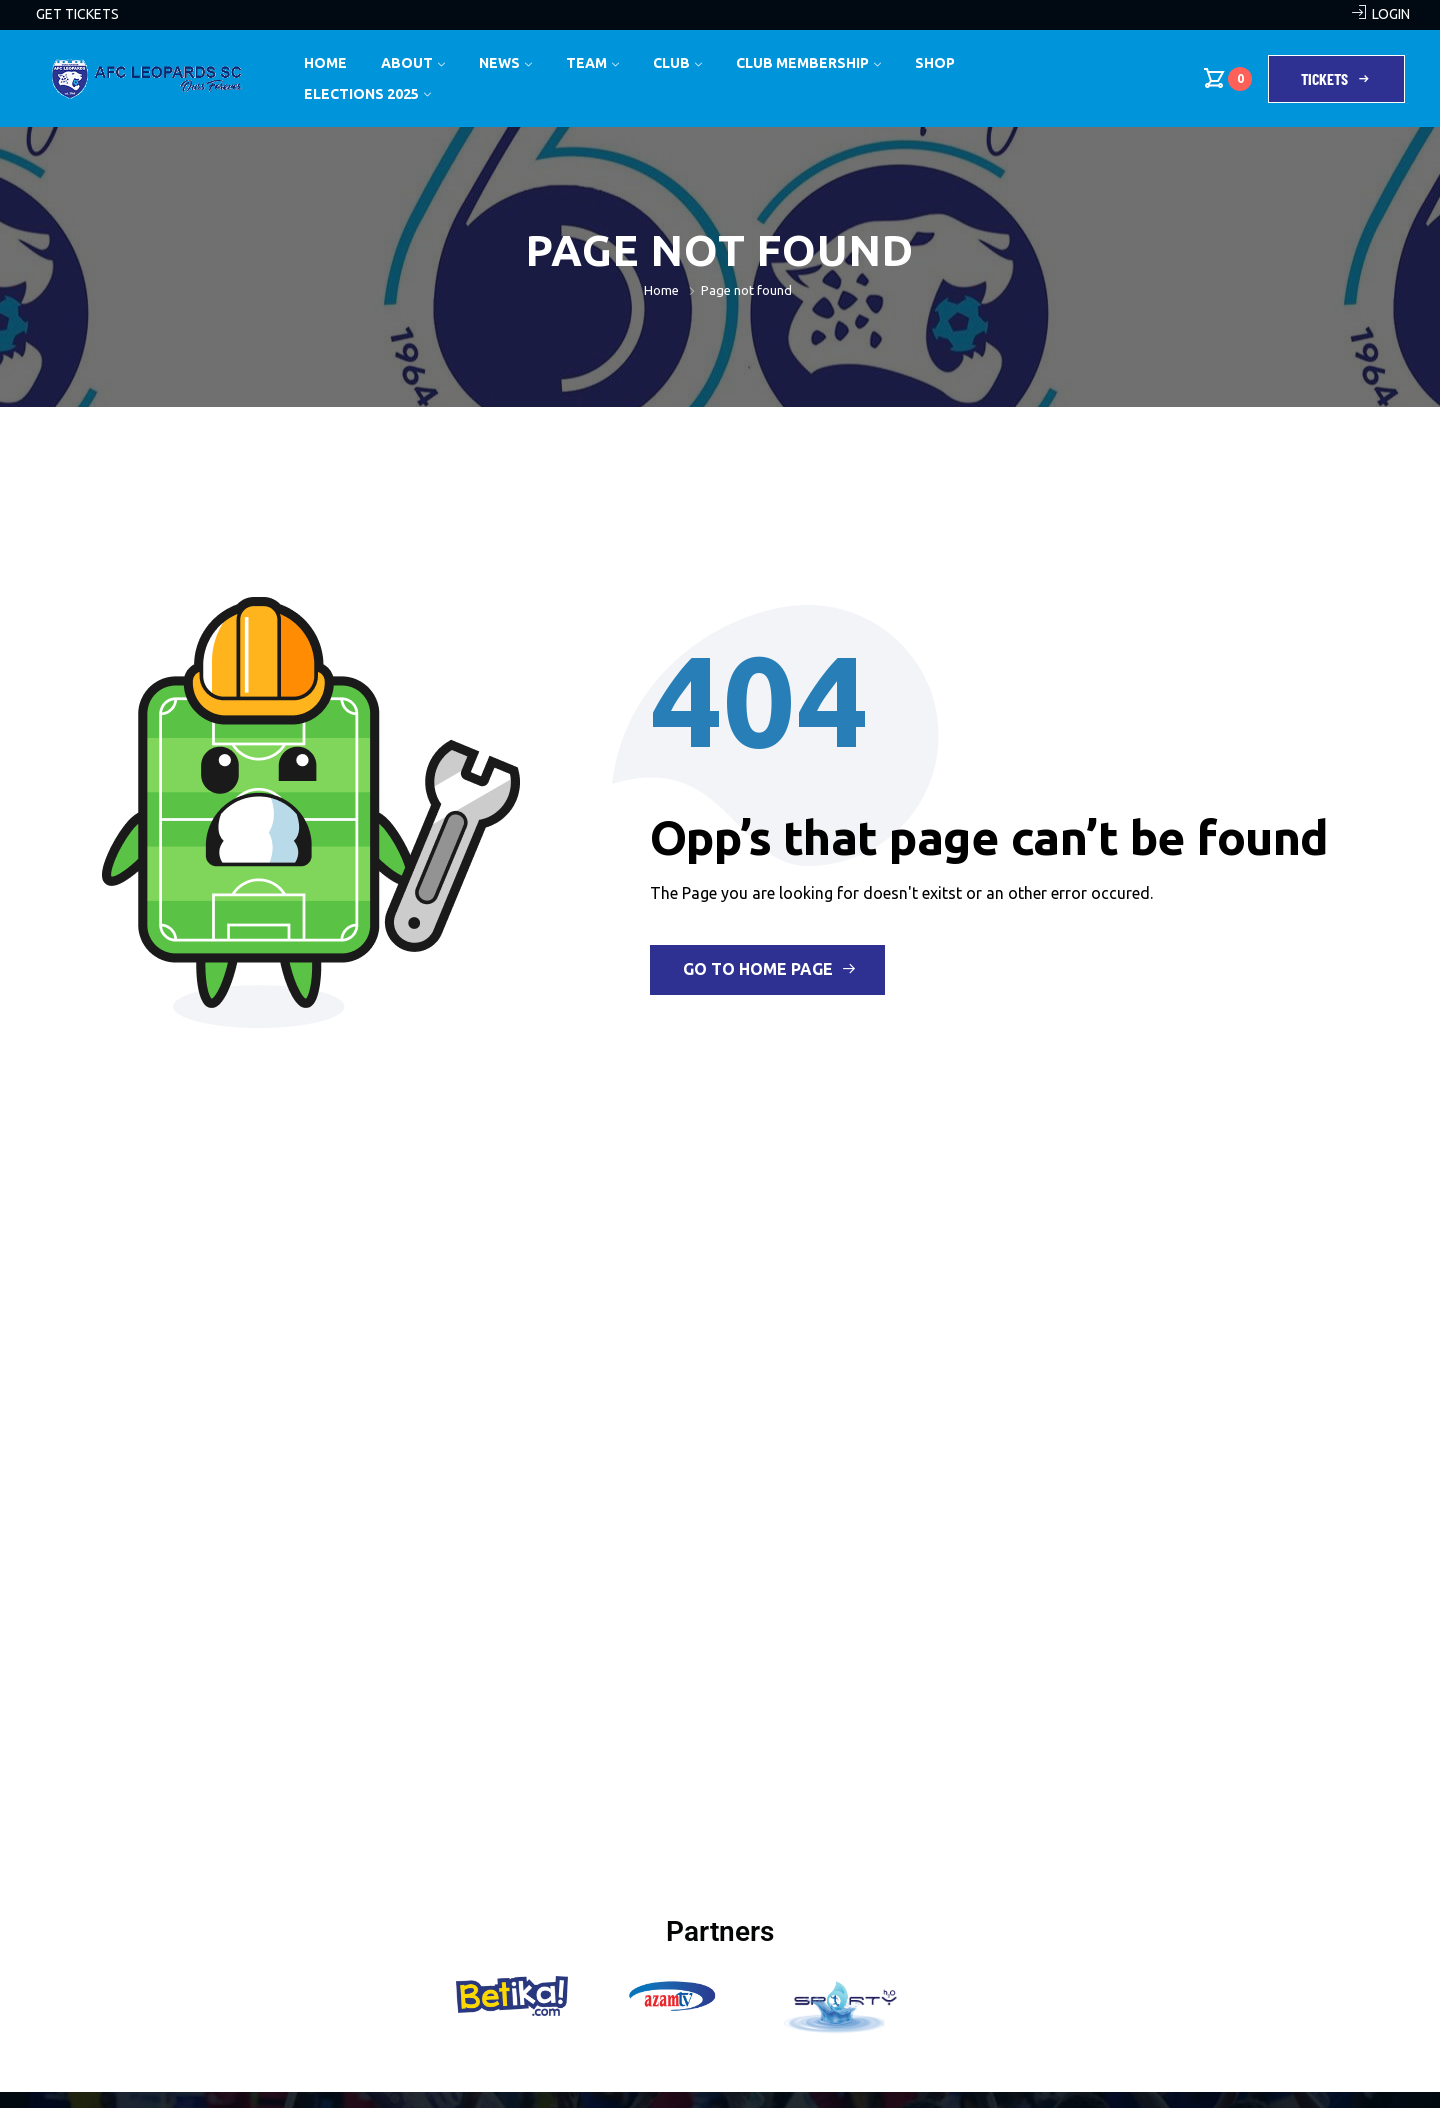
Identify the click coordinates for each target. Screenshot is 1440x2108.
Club (671, 63)
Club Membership (802, 63)
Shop (935, 63)
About (407, 63)
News (499, 63)
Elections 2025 (361, 94)
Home (325, 63)
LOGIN (1391, 14)
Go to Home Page (769, 969)
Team (586, 63)
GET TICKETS (77, 14)
